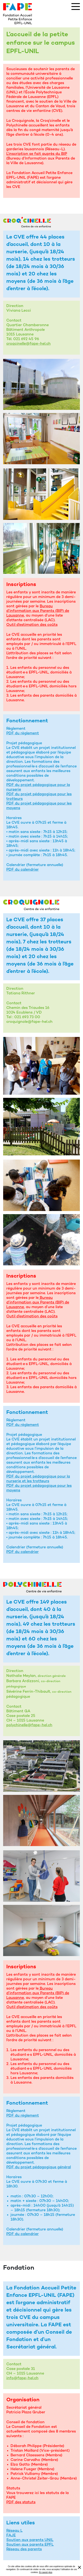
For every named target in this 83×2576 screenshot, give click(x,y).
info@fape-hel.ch (22, 2378)
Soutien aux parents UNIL (29, 2540)
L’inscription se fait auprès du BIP (36, 154)
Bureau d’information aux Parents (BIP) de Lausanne (37, 611)
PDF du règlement (22, 733)
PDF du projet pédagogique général (38, 2167)
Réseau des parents (24, 2549)
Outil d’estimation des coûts (32, 625)
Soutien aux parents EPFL (30, 2545)
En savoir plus (45, 2572)
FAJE (11, 2535)
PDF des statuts (21, 2502)
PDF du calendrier (22, 870)
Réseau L (14, 2531)
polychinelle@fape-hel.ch (29, 1725)
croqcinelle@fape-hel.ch (28, 344)
